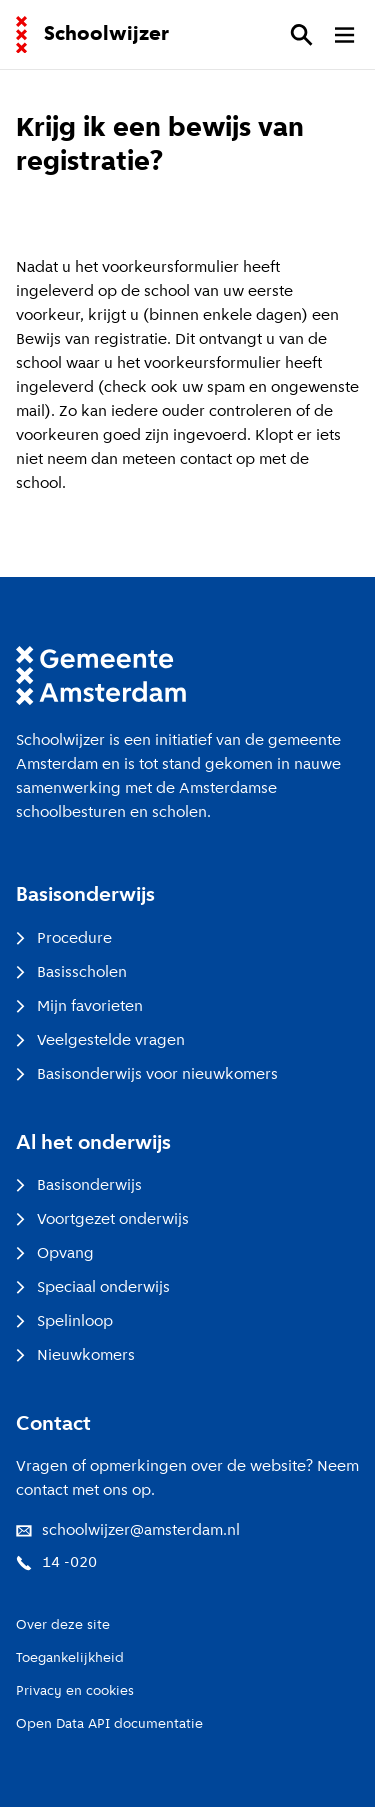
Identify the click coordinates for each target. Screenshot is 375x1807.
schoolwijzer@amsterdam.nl (128, 1531)
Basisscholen (71, 973)
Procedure (64, 939)
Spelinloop (64, 1322)
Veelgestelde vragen (100, 1041)
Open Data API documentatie (109, 1724)
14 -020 (56, 1563)
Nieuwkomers (75, 1356)
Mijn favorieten (79, 1007)
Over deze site (63, 1625)
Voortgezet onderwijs (102, 1220)
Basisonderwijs (79, 1186)
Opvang (55, 1254)
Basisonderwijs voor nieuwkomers (147, 1075)
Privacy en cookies (75, 1691)
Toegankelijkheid (70, 1658)
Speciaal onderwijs (93, 1288)
